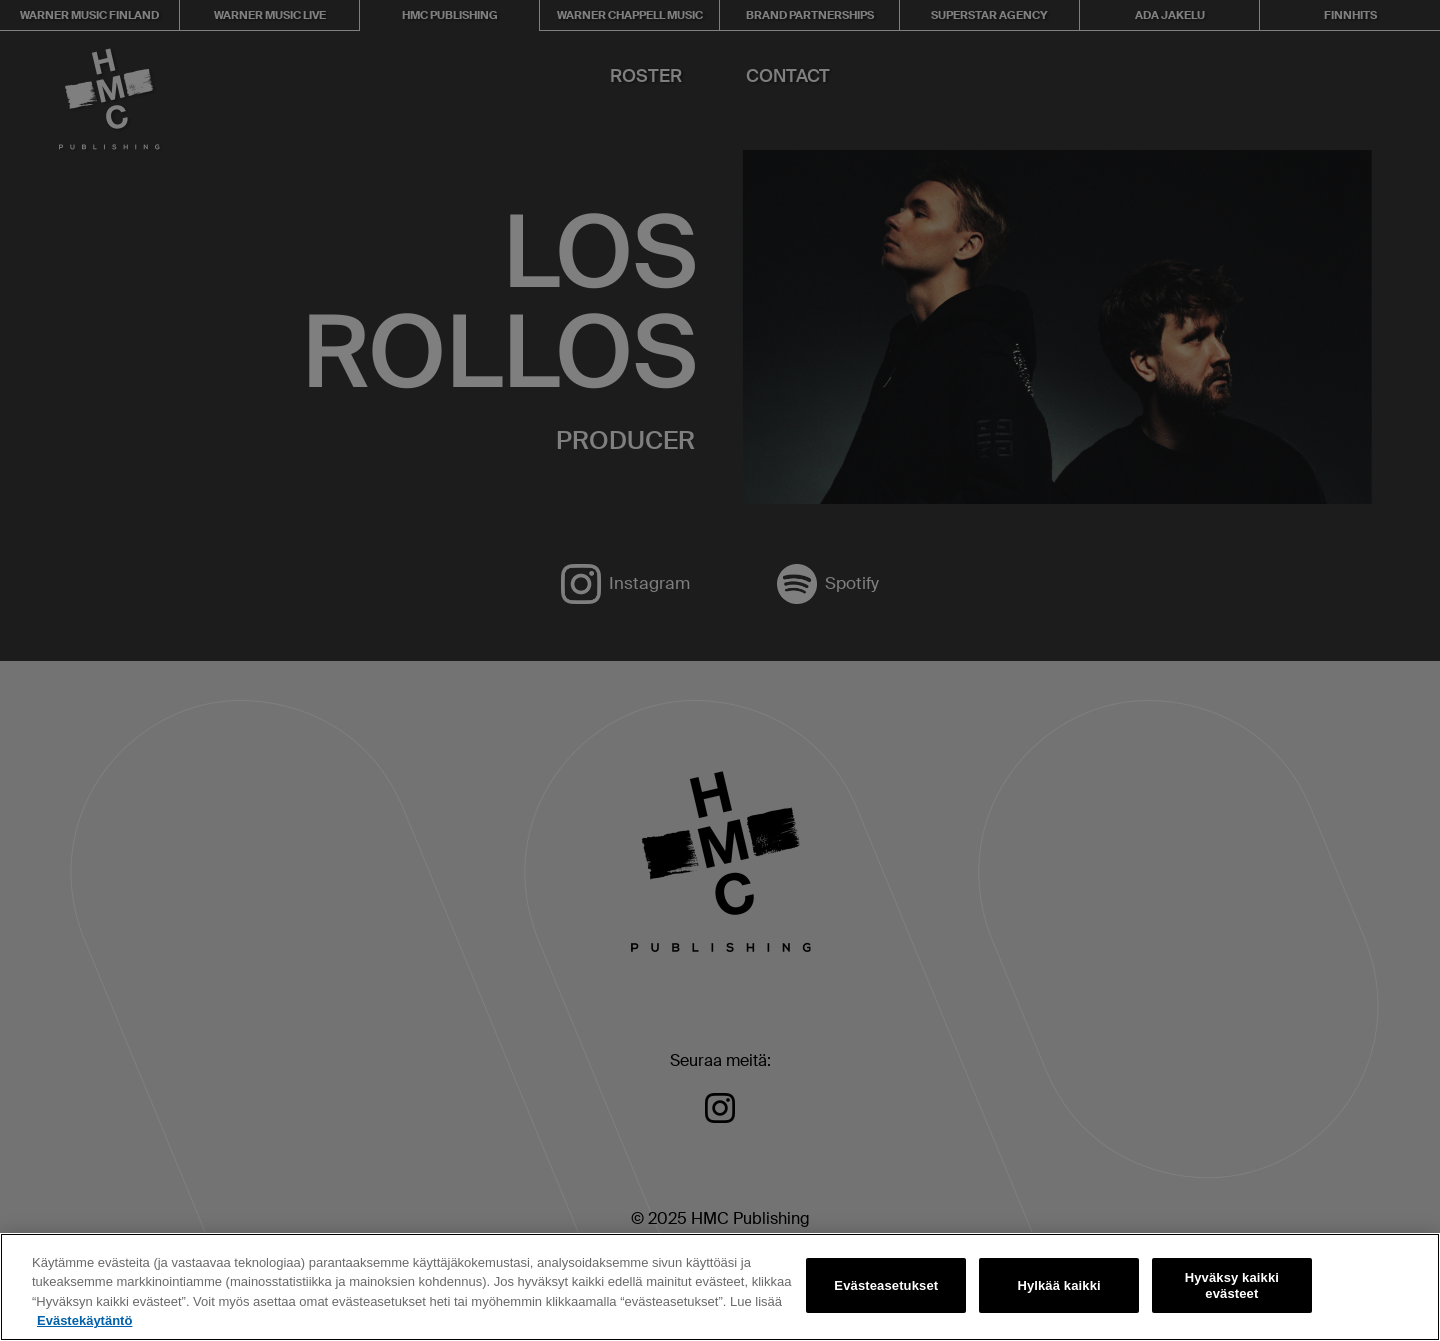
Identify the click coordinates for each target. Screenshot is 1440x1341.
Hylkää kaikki (1058, 1285)
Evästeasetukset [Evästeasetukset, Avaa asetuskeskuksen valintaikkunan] (886, 1285)
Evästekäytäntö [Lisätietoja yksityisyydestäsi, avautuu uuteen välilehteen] (84, 1320)
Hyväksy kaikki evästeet (1232, 1285)
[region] (720, 1287)
